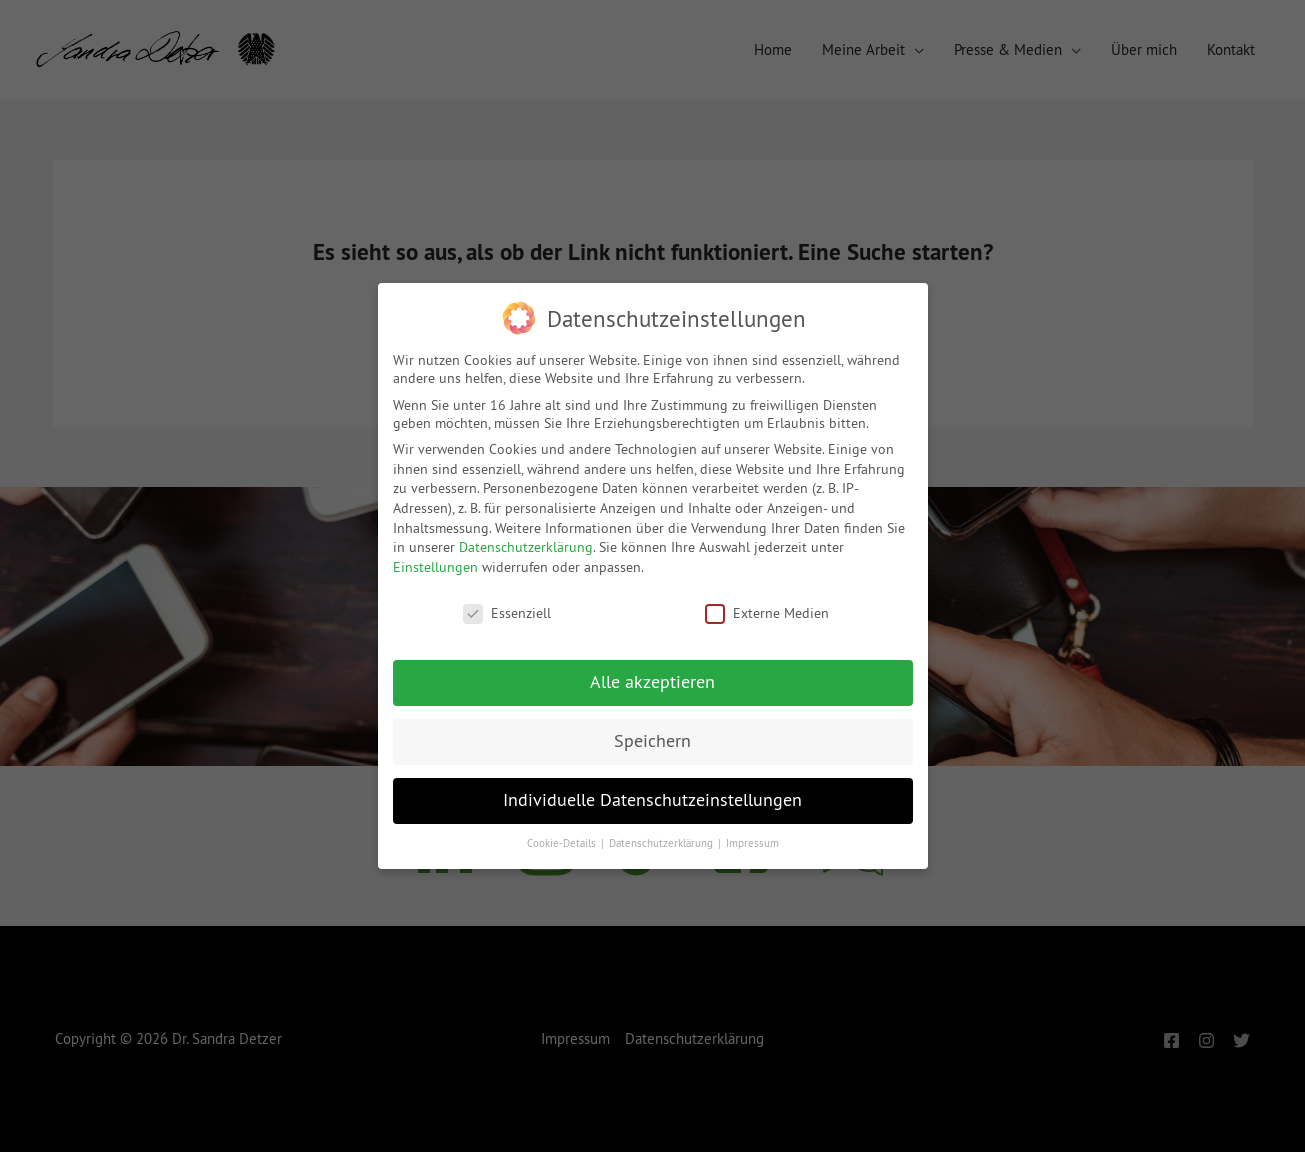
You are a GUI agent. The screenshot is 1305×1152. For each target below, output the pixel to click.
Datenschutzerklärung (526, 547)
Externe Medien (767, 613)
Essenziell (507, 613)
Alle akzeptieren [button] (652, 682)
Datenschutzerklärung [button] (662, 843)
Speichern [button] (652, 741)
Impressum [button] (752, 843)
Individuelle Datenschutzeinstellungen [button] (652, 800)
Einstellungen (435, 567)
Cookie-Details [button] (563, 843)
